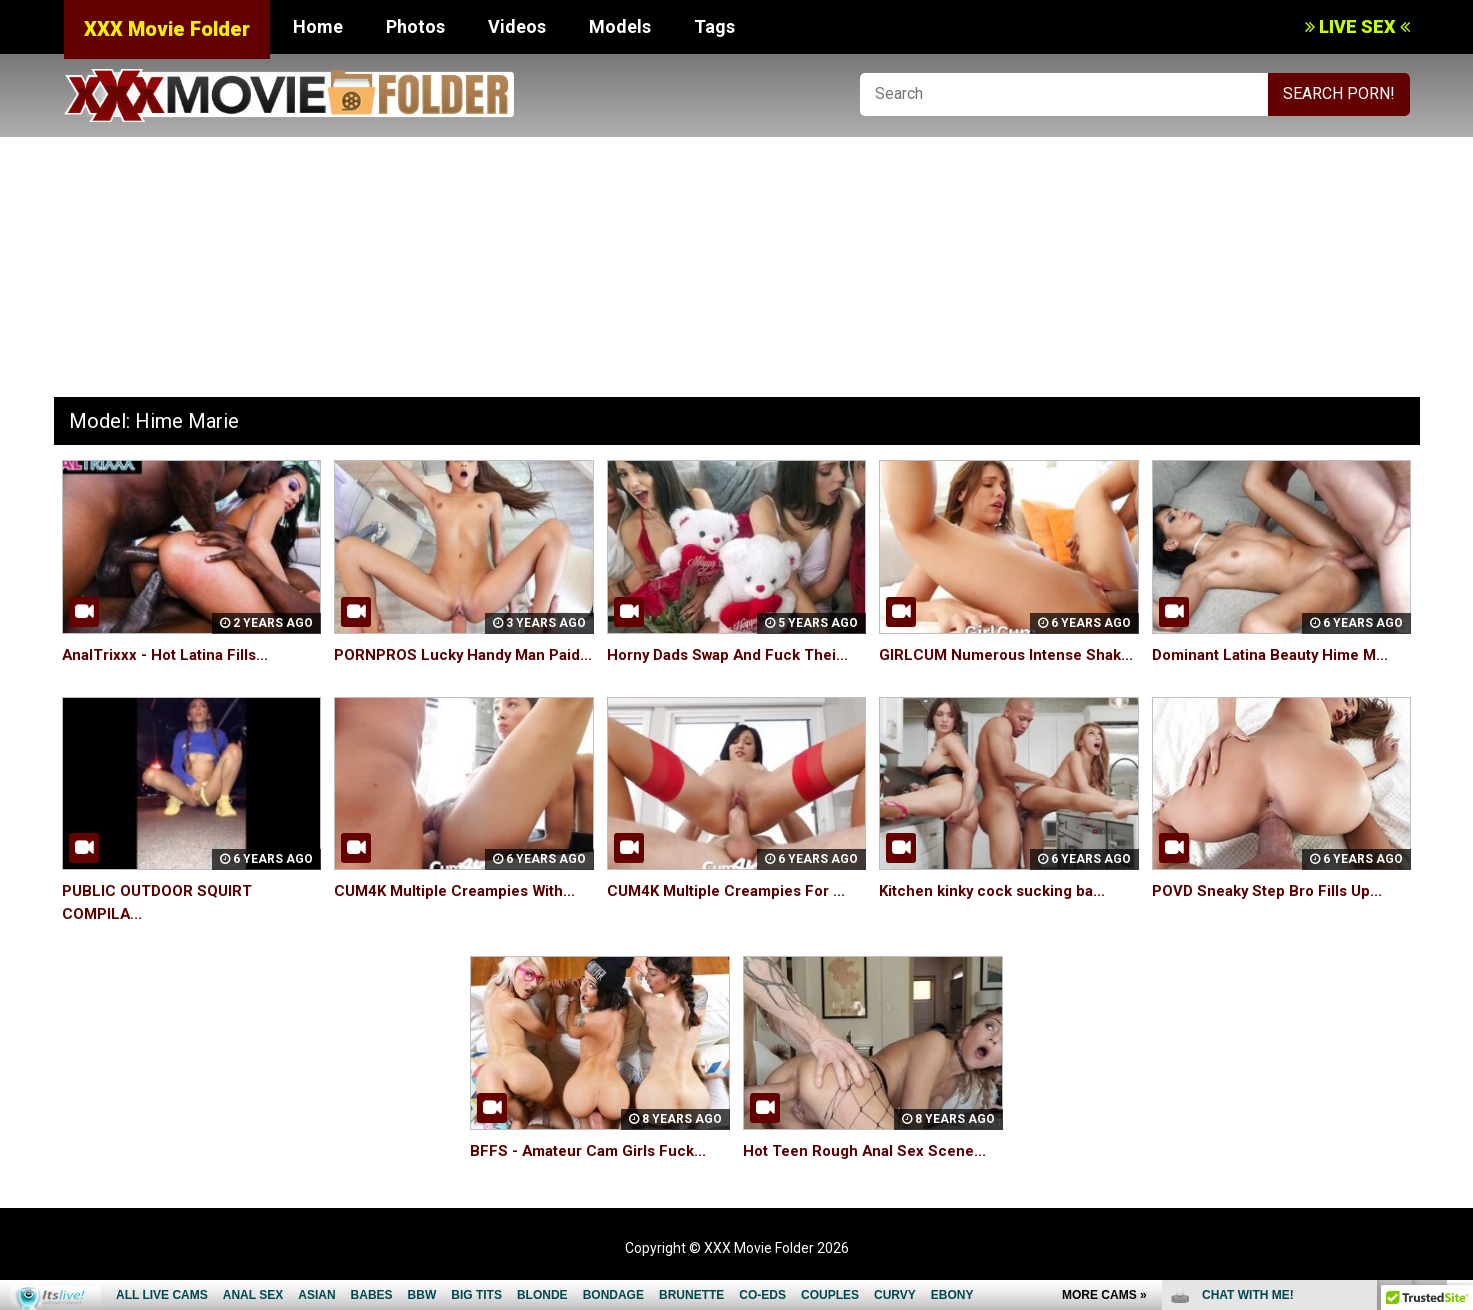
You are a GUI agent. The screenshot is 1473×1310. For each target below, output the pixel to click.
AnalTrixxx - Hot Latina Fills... (169, 654)
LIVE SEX (1357, 26)
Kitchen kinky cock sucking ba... (998, 913)
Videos (517, 26)
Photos (415, 26)
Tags (714, 26)
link (1455, 997)
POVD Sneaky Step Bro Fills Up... (1273, 913)
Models (620, 26)
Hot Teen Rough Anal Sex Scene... (870, 1173)
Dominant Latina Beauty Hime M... (1277, 654)
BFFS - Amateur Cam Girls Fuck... (593, 1173)
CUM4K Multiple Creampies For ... (733, 913)
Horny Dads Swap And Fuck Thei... (734, 654)
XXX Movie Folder (167, 29)
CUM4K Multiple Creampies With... (461, 913)
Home (318, 26)
